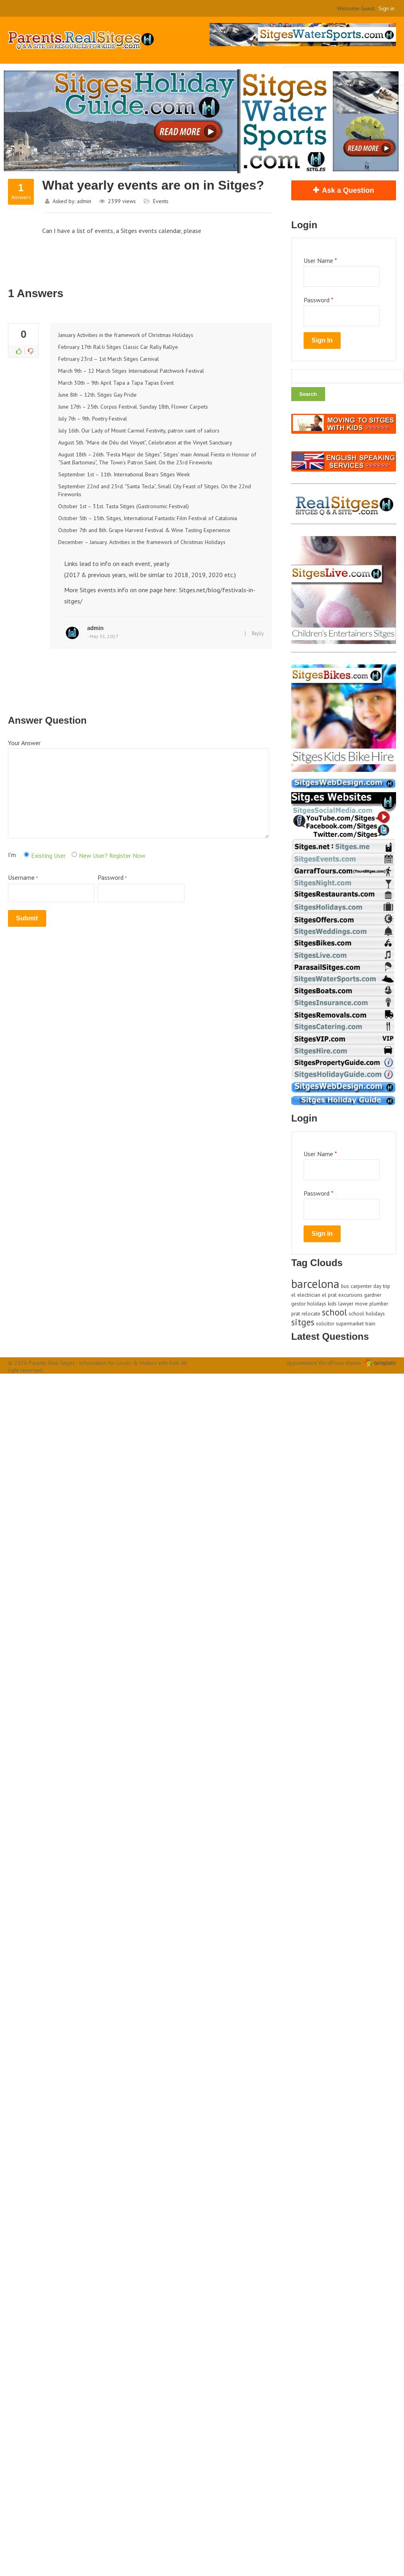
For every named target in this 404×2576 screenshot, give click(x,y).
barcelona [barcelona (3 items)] (315, 1283)
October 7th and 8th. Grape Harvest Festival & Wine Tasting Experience (144, 530)
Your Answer (24, 743)
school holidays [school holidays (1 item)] (367, 1313)
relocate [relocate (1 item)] (311, 1313)
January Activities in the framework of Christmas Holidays (125, 335)
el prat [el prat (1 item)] (329, 1294)
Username (51, 887)
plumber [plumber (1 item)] (378, 1303)
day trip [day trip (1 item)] (381, 1286)
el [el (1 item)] (293, 1294)
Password (141, 887)
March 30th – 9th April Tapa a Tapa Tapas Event (116, 382)
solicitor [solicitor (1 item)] (325, 1323)
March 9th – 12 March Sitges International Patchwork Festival (131, 370)
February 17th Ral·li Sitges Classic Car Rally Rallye (118, 346)
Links (71, 564)
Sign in (386, 8)
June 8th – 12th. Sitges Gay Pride (97, 394)
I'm (12, 855)
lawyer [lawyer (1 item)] (345, 1303)
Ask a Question (348, 190)
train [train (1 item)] (370, 1323)
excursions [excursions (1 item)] (350, 1294)
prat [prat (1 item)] (295, 1313)
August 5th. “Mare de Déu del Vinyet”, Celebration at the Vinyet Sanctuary (145, 442)
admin (84, 201)
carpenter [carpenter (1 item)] (361, 1286)
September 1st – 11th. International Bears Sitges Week (124, 474)
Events (161, 201)
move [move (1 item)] (361, 1303)
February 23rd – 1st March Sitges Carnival (108, 358)
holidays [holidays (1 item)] (316, 1303)
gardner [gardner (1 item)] (372, 1294)
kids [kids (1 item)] (332, 1303)
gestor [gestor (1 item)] (298, 1303)
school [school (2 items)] (334, 1312)
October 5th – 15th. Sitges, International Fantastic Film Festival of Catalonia (147, 518)
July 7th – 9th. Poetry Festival (92, 418)
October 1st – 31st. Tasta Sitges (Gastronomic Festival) (123, 506)
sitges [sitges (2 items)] (302, 1322)
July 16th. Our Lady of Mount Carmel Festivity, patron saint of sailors (139, 430)
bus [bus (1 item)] (345, 1286)
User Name (320, 260)
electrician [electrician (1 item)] (308, 1294)
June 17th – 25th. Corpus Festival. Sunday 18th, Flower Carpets (133, 406)
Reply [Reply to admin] (258, 633)
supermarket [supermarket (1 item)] (350, 1323)
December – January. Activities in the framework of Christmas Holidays (142, 542)
